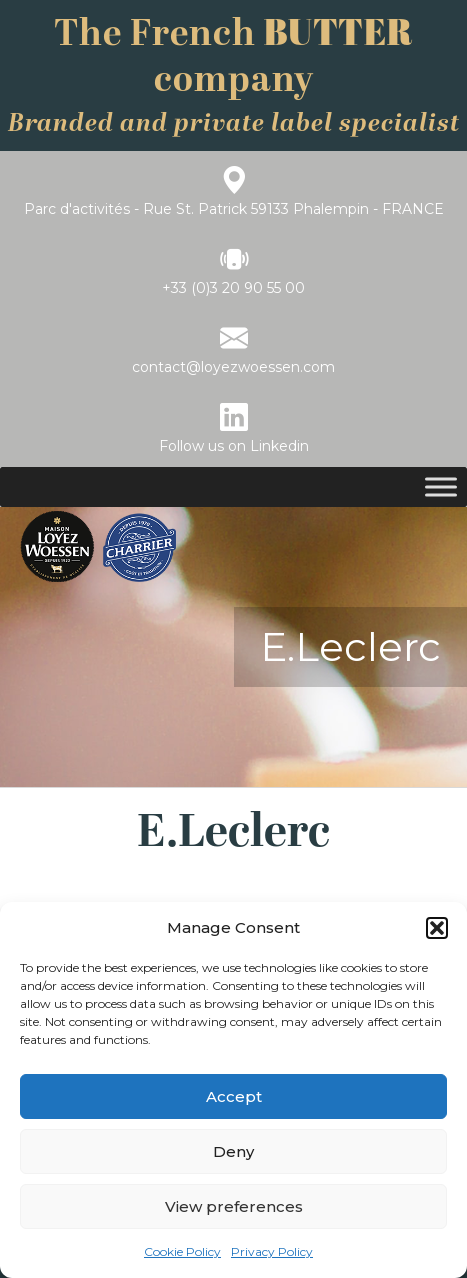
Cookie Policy (182, 1251)
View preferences (234, 1206)
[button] (437, 928)
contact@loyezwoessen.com (233, 367)
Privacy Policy (272, 1251)
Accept (234, 1096)
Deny (233, 1151)
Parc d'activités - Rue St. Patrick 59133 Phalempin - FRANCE (234, 209)
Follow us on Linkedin (234, 446)
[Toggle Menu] (441, 486)
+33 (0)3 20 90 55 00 (233, 288)
